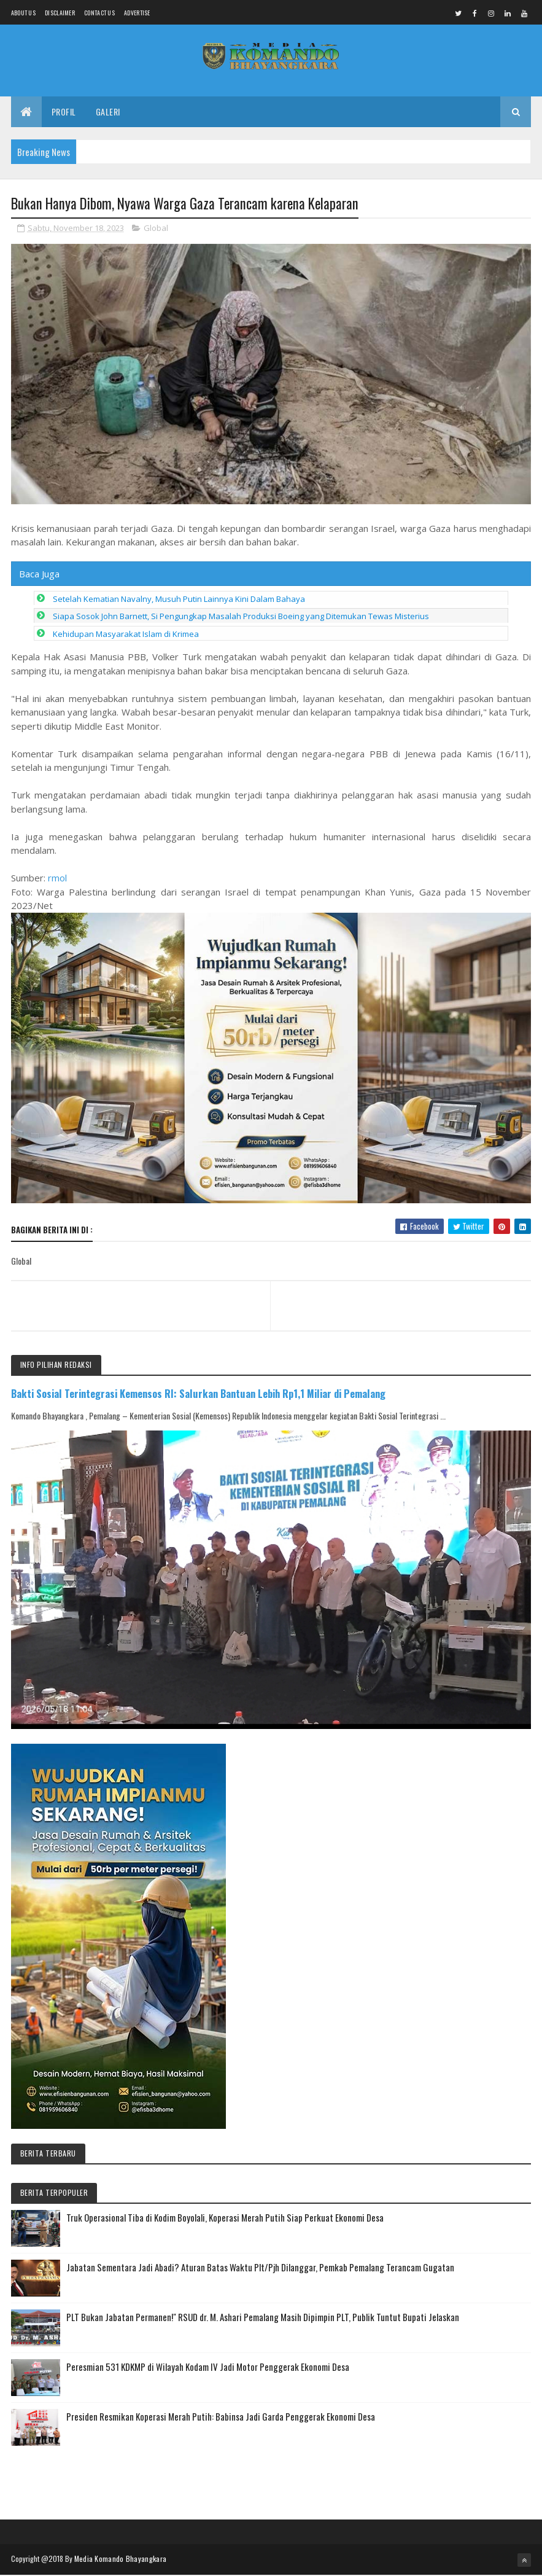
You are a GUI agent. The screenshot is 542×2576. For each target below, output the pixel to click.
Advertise (137, 12)
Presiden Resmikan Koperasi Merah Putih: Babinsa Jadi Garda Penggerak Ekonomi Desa (220, 2417)
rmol (57, 878)
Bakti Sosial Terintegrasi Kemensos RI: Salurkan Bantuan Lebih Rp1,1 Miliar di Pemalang (198, 1394)
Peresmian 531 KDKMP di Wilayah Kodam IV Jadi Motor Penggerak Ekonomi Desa (207, 2367)
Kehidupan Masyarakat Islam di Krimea (126, 634)
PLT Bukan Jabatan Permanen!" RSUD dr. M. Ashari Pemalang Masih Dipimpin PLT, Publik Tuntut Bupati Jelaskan (262, 2317)
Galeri (108, 112)
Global (156, 228)
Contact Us (99, 12)
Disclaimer (60, 12)
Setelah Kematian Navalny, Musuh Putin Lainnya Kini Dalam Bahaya (179, 599)
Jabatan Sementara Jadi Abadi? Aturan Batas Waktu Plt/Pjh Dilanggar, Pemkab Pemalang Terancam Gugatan (260, 2267)
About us (23, 12)
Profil (64, 112)
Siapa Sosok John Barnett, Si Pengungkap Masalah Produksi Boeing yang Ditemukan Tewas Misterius (241, 616)
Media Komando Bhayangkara (120, 2559)
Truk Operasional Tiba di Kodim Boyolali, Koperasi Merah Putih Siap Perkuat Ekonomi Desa (225, 2218)
